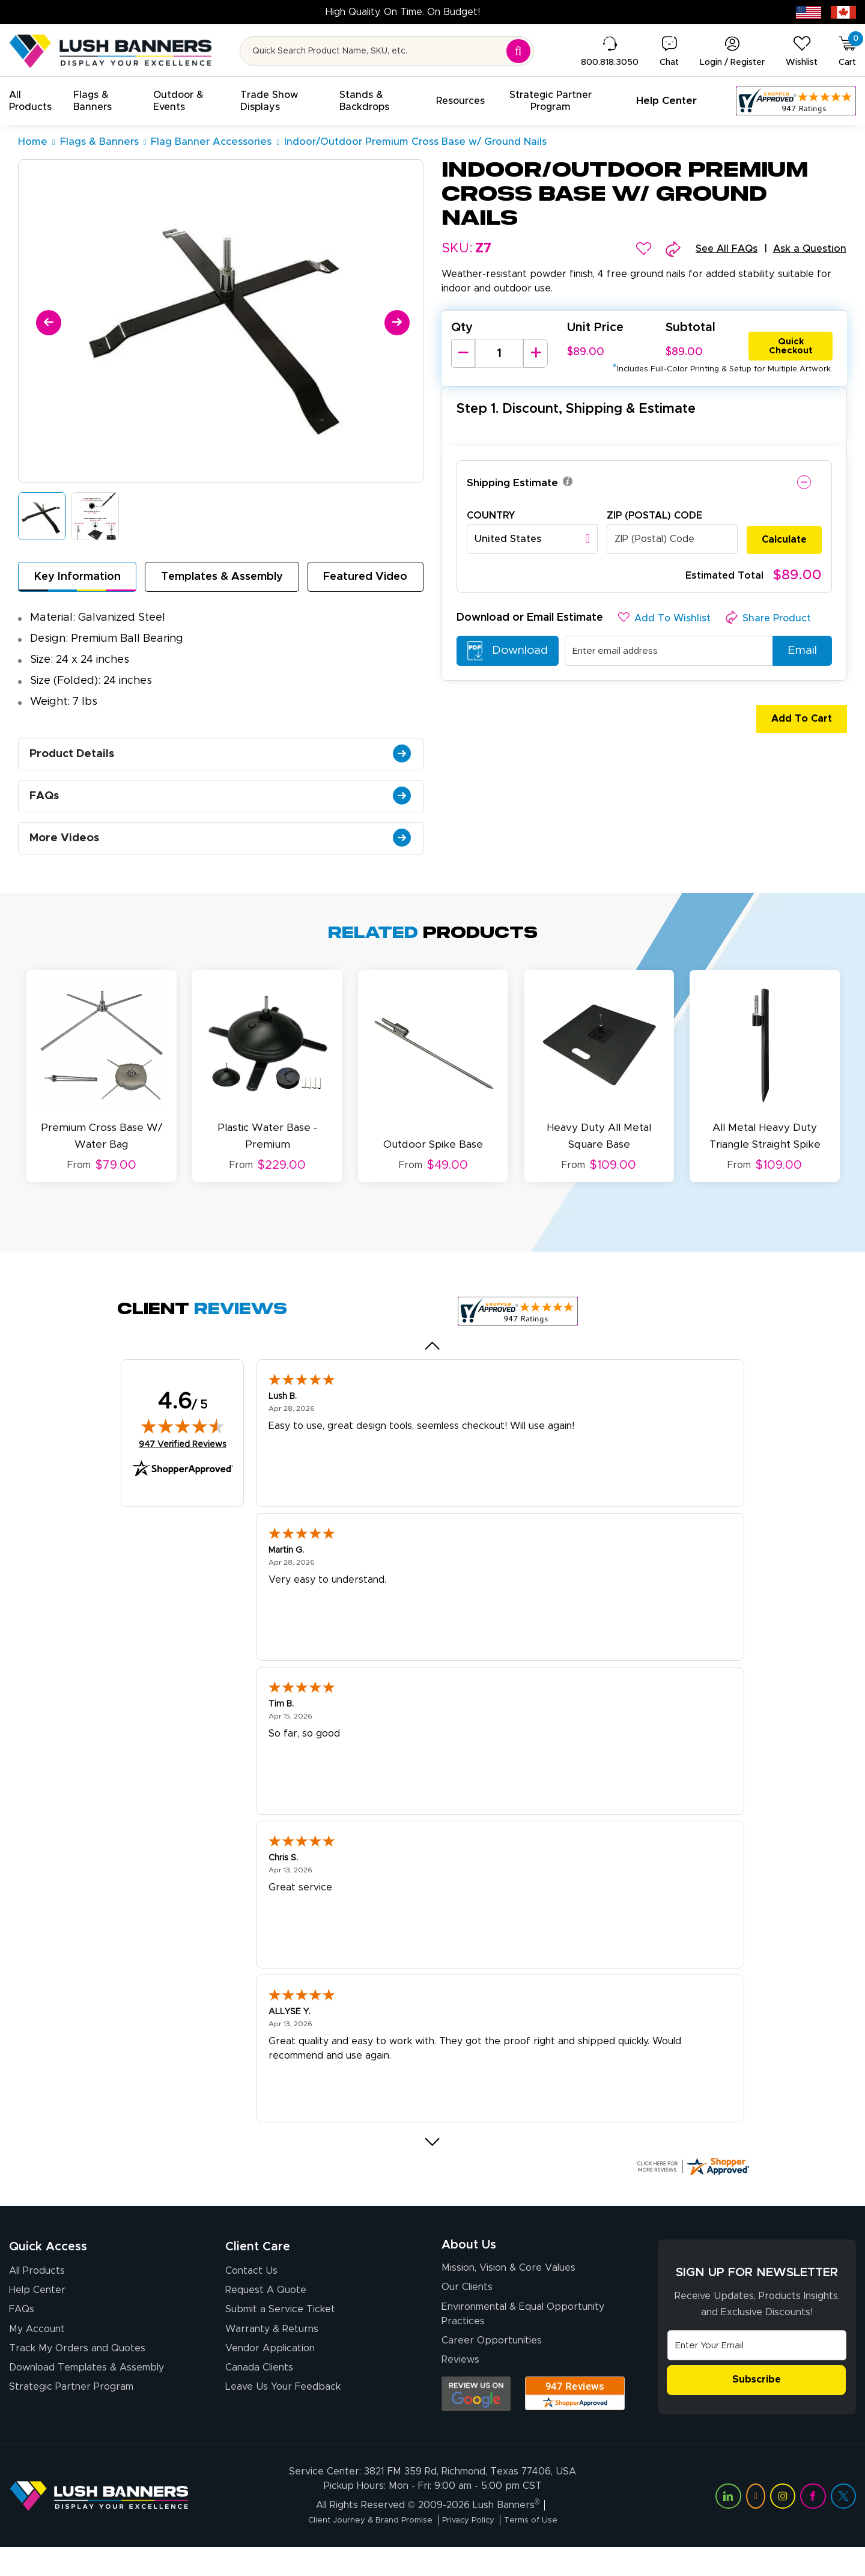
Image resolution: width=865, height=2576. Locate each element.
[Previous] (46, 320)
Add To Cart (794, 720)
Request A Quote (265, 2308)
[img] (183, 1442)
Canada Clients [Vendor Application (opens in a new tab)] (259, 2393)
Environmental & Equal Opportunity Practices (523, 2339)
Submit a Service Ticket (280, 2329)
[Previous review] (432, 1362)
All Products (37, 2287)
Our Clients (467, 2310)
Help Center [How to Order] (37, 2308)
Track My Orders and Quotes (77, 2372)
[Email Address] (756, 2361)
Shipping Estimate (513, 484)
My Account (37, 2350)
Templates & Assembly (222, 579)
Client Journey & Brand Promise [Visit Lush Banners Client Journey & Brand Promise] (360, 2549)
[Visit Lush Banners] (99, 2525)
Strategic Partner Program (71, 2414)
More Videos (224, 859)
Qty (462, 329)
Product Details (224, 762)
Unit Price (595, 329)
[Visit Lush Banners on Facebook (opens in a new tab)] (812, 2525)
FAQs (224, 810)
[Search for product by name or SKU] (387, 51)
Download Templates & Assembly (86, 2393)
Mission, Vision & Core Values (508, 2289)
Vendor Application (270, 2372)
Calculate (784, 540)
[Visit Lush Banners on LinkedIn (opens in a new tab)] (728, 2525)
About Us (469, 2263)
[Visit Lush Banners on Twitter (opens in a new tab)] (843, 2525)
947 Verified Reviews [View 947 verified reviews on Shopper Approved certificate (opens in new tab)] (182, 1460)
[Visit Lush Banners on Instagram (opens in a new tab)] (782, 2525)
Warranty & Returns (271, 2350)
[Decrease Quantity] (463, 354)
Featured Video (366, 579)
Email (797, 652)
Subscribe (756, 2397)
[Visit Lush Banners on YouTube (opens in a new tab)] (755, 2525)
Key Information (76, 579)
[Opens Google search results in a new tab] (476, 2422)
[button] (34, 101)
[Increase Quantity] (535, 354)
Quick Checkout (791, 344)
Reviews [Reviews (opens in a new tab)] (460, 2388)
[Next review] (432, 2158)
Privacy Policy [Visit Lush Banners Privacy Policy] (474, 2549)
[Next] (394, 320)
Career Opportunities (492, 2367)
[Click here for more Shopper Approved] (692, 2182)
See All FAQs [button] (718, 249)
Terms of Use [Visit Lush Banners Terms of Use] (546, 2549)
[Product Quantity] (499, 354)
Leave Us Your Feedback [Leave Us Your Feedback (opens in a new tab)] (283, 2414)
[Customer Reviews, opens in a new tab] (796, 101)
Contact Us (251, 2287)
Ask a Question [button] (807, 249)
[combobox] (532, 540)
